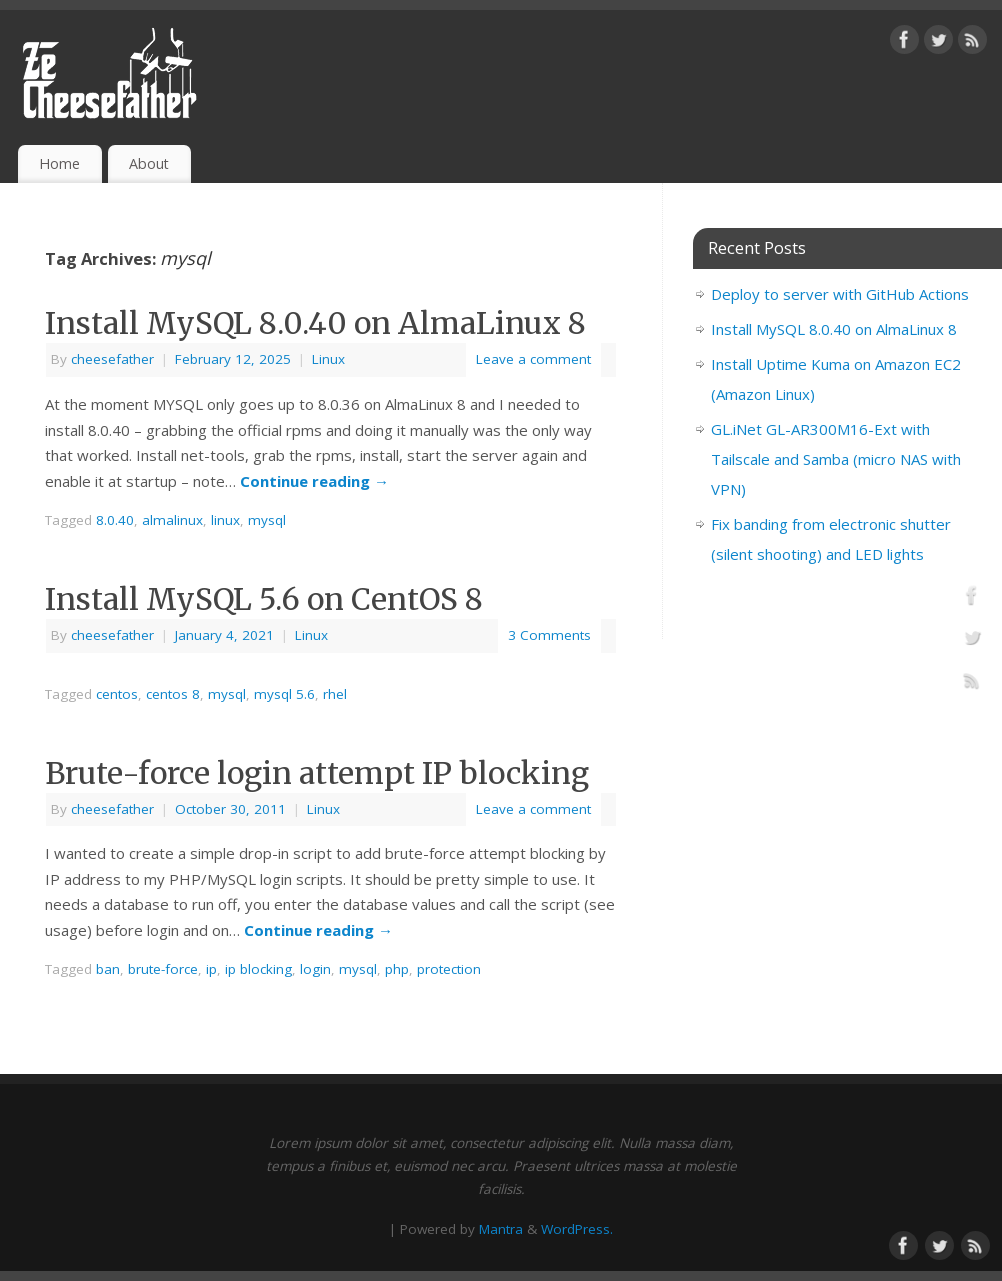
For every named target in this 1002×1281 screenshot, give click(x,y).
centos (117, 694)
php (397, 969)
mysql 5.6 (284, 694)
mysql (267, 520)
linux (225, 520)
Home (59, 163)
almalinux (172, 520)
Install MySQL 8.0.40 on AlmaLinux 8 (315, 323)
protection (449, 969)
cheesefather (112, 359)
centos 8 (173, 694)
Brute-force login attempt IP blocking (317, 773)
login (315, 969)
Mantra (501, 1229)
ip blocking (258, 969)
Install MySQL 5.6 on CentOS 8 (264, 599)
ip (211, 969)
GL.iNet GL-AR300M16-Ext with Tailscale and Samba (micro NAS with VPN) (836, 459)
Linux (328, 359)
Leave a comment (533, 359)
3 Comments (549, 635)
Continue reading (314, 481)
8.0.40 (115, 520)
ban (108, 969)
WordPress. (577, 1229)
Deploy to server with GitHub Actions (840, 294)
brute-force (163, 969)
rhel (335, 694)
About (149, 163)
